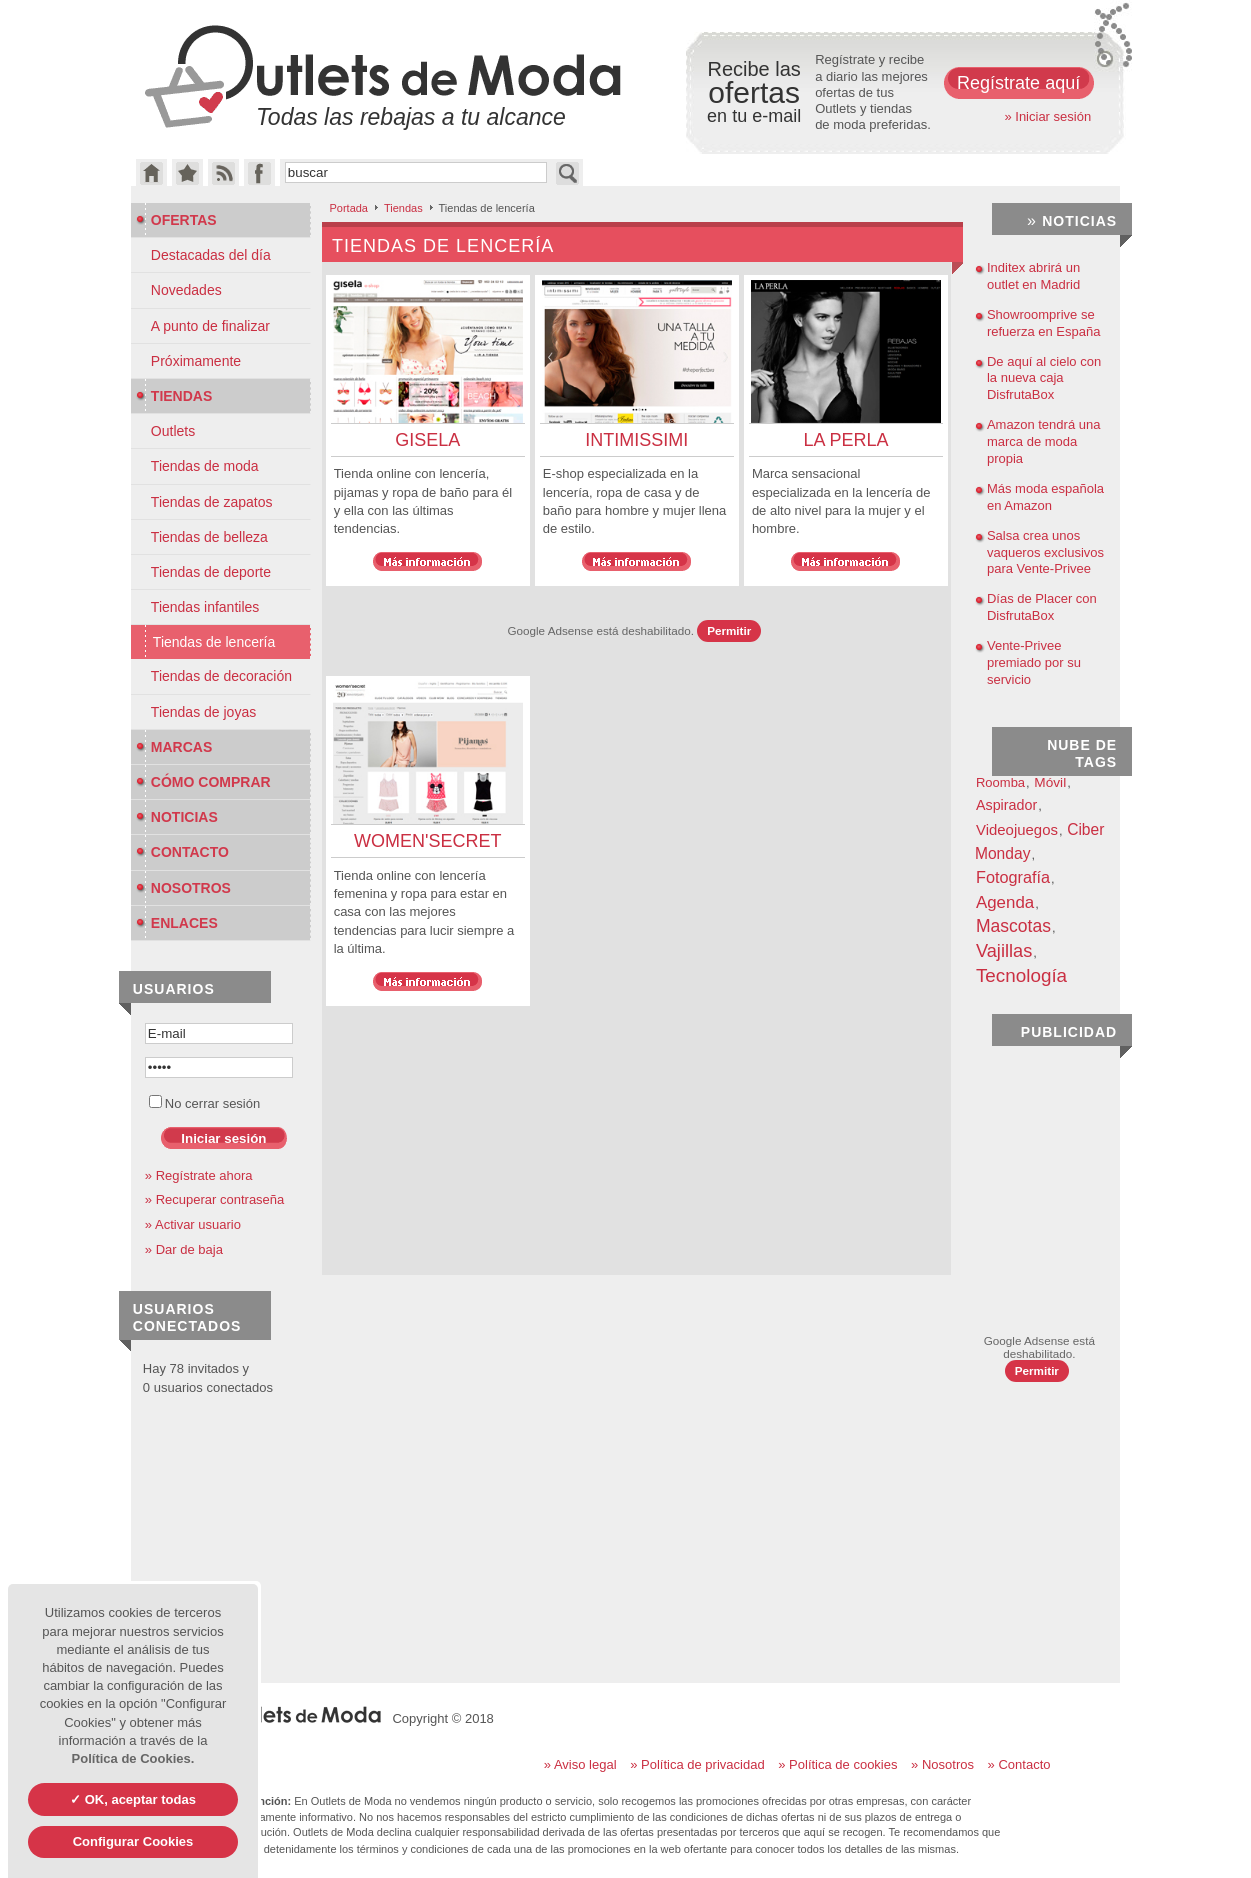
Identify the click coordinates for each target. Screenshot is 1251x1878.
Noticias (177, 817)
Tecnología (1021, 975)
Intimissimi (636, 440)
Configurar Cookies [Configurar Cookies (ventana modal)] (133, 1841)
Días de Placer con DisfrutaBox (1042, 607)
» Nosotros (942, 1764)
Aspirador (1006, 805)
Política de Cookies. (133, 1758)
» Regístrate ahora (199, 1175)
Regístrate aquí (1018, 83)
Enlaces (177, 923)
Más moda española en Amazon (1045, 497)
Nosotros (183, 888)
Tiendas (403, 208)
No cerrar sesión (204, 1103)
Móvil (1050, 782)
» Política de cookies (837, 1764)
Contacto (182, 852)
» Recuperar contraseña (214, 1199)
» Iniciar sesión (1047, 116)
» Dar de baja (184, 1249)
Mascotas (1013, 926)
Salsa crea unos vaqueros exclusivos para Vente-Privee (1045, 552)
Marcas (174, 747)
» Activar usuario (193, 1224)
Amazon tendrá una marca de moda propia (1043, 441)
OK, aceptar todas (138, 1799)
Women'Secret (427, 841)
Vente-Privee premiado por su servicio (1034, 662)
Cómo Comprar (203, 782)
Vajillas (1004, 951)
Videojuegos (1017, 829)
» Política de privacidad (697, 1764)
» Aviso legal (580, 1764)
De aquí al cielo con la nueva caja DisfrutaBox (1044, 378)
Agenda (1005, 902)
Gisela (427, 440)
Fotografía (1013, 877)
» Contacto (1019, 1764)
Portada (348, 208)
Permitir (729, 630)
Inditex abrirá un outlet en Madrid (1033, 276)
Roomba (1000, 782)
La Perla (845, 440)
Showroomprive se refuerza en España (1043, 323)
